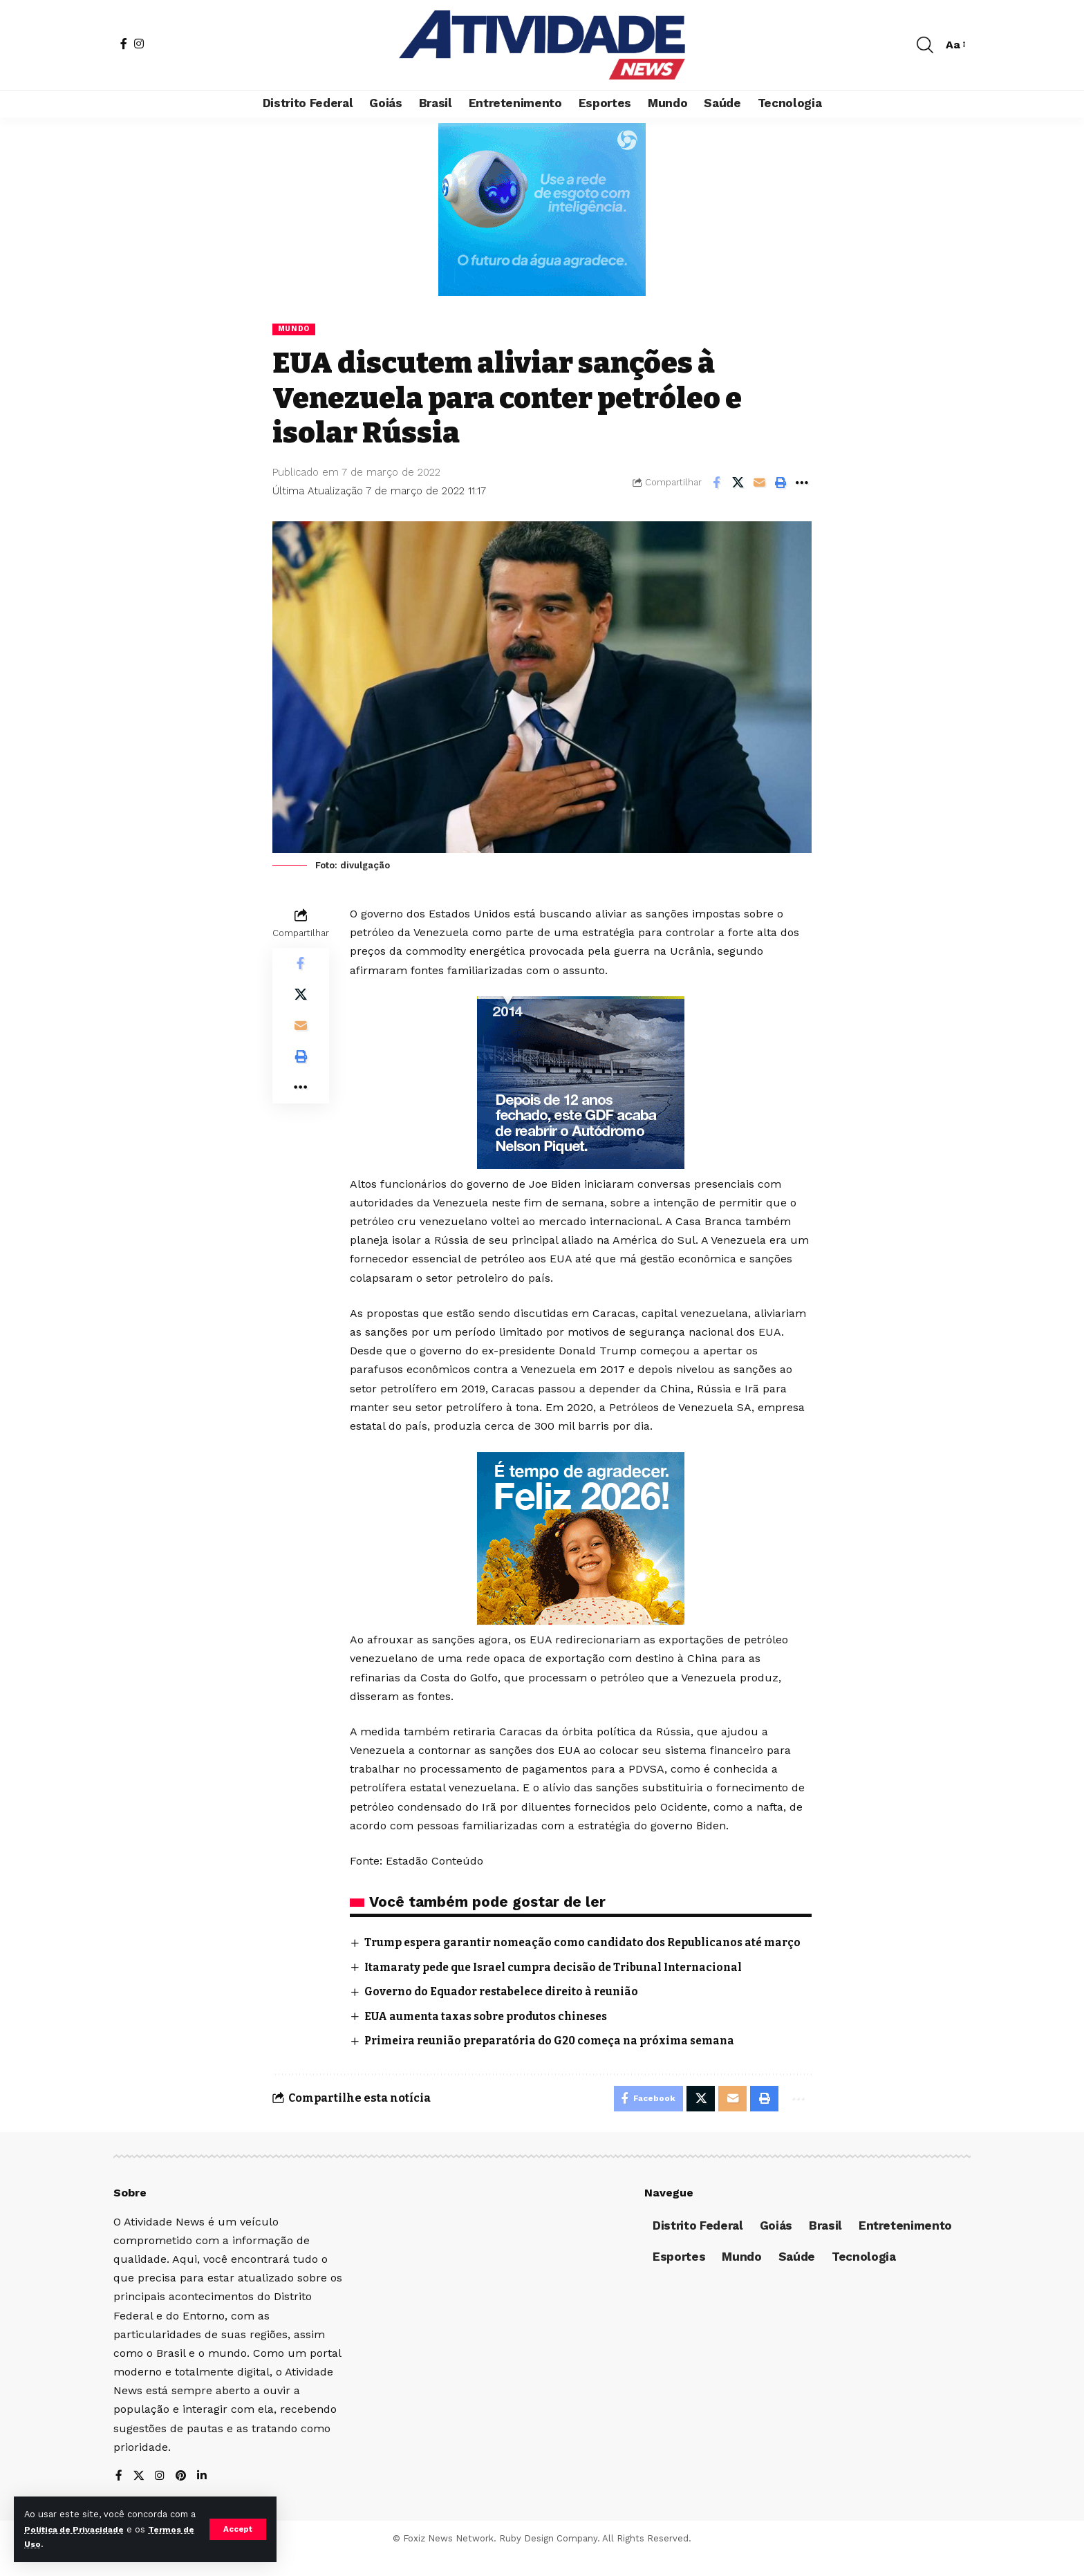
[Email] (759, 483)
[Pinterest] (181, 2495)
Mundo (295, 329)
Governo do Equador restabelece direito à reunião (509, 2008)
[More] (802, 483)
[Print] (780, 483)
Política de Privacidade (86, 2529)
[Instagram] (139, 43)
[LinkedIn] (203, 2495)
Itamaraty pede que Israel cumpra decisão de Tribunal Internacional (563, 1983)
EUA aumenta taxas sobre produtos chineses (492, 2033)
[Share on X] (737, 483)
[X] (139, 2495)
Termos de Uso (59, 2544)
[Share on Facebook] (716, 483)
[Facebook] (124, 43)
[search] (925, 45)
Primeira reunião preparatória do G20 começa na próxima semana (557, 2057)
